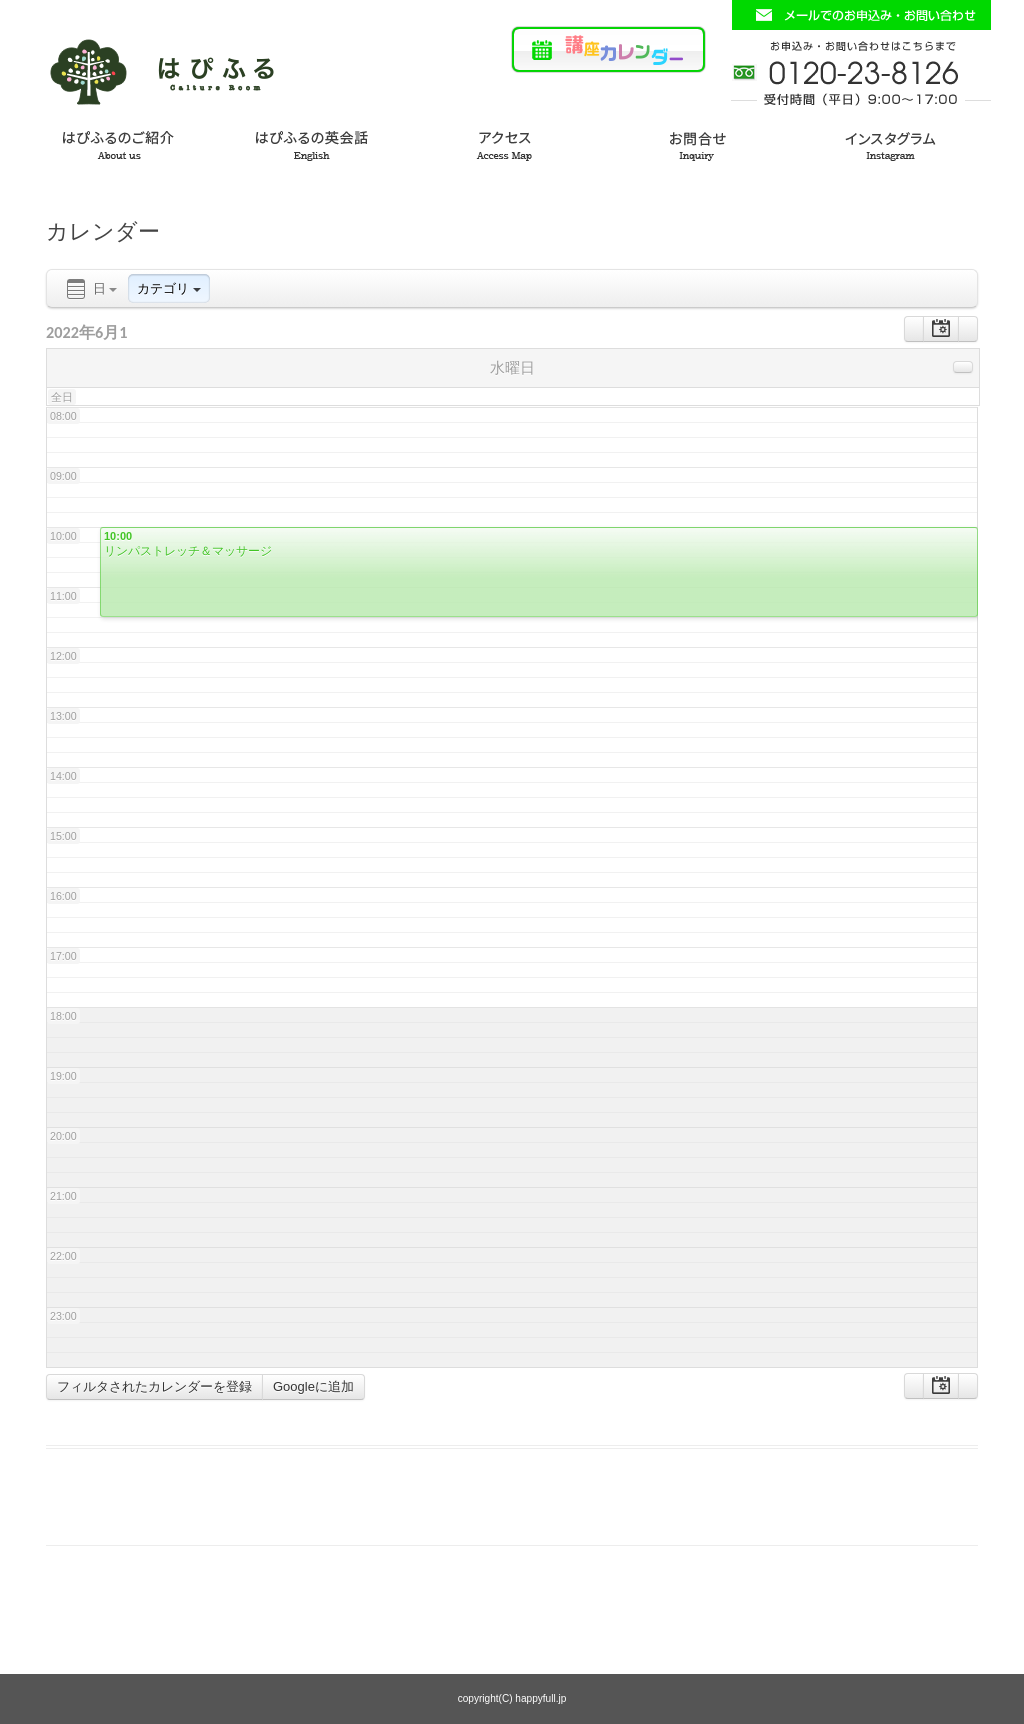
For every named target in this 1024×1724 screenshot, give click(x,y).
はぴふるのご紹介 (120, 142)
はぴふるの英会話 (316, 142)
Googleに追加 (313, 1386)
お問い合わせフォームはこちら (861, 15)
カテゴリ (169, 288)
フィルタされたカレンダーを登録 (154, 1386)
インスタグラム (904, 142)
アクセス (512, 142)
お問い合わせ (708, 142)
